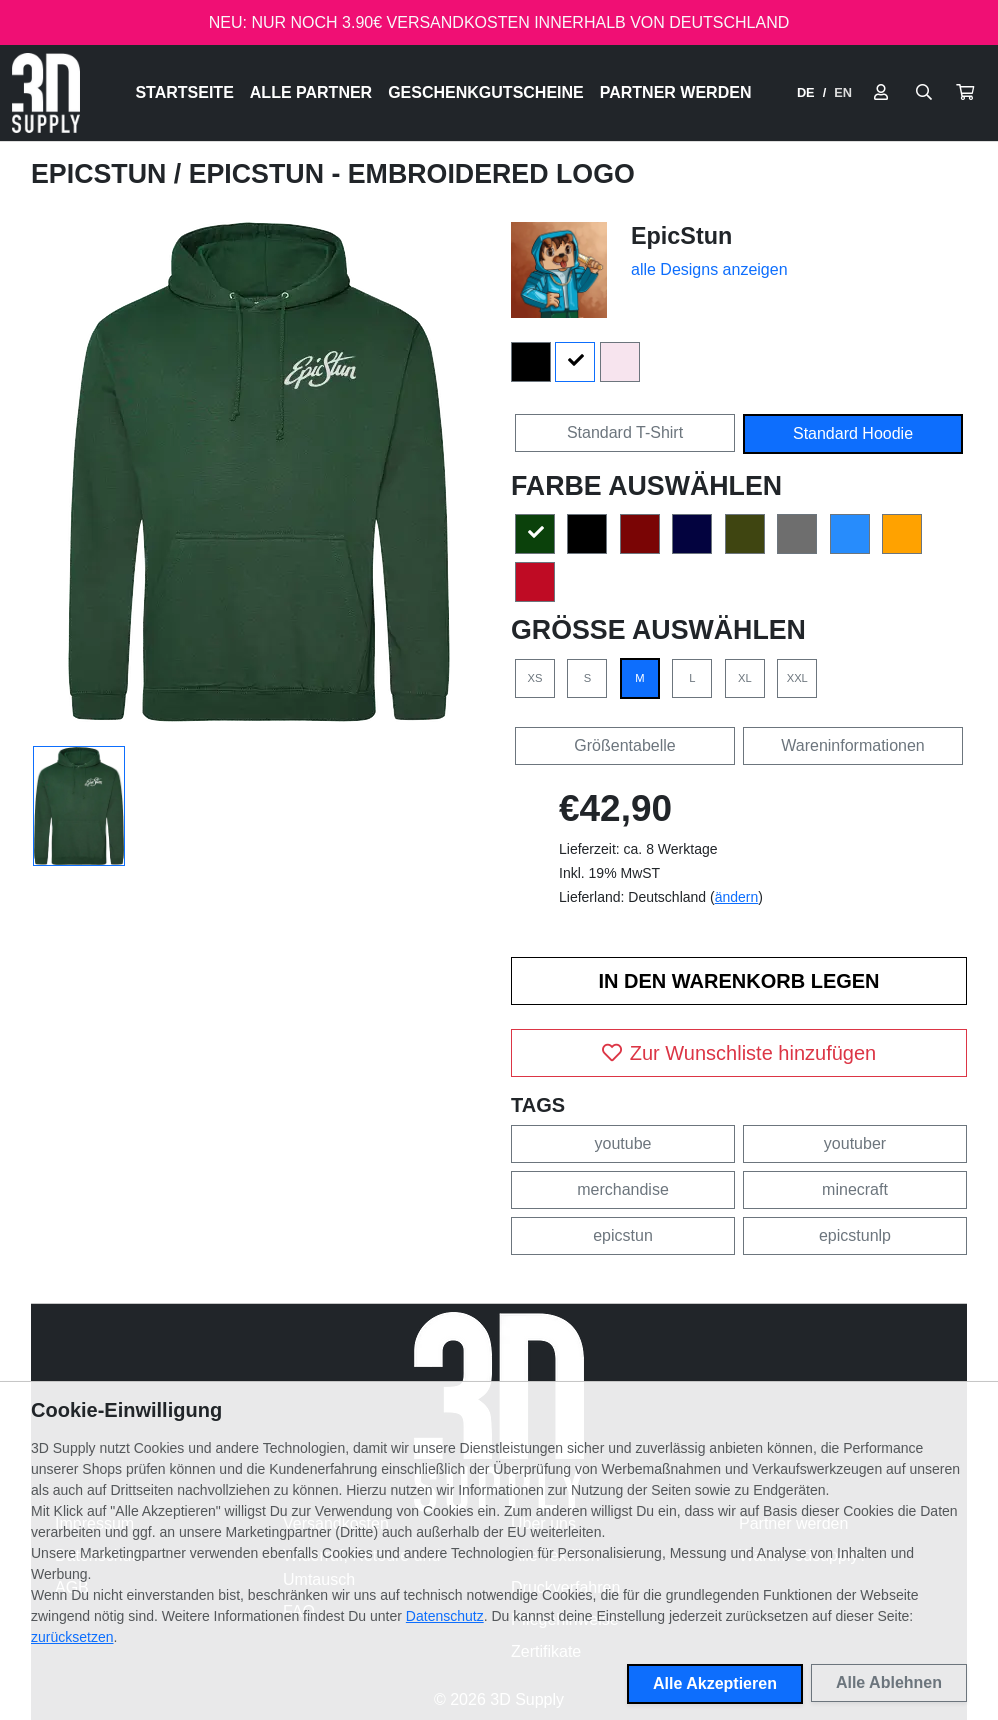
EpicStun (102, 174)
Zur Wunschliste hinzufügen (739, 1053)
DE (806, 92)
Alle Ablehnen (889, 1682)
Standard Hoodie (853, 433)
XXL (797, 678)
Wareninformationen (852, 745)
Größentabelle (624, 745)
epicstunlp (855, 1235)
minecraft (855, 1189)
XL (745, 678)
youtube (623, 1143)
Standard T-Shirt (625, 432)
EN (843, 92)
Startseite (184, 92)
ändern (737, 897)
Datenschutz (445, 1616)
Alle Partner (311, 92)
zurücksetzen (72, 1637)
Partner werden (676, 92)
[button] (965, 93)
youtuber (855, 1143)
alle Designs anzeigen (709, 269)
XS (535, 678)
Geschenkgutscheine (486, 92)
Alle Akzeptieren (715, 1683)
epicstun (623, 1235)
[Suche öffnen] (924, 93)
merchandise (623, 1189)
